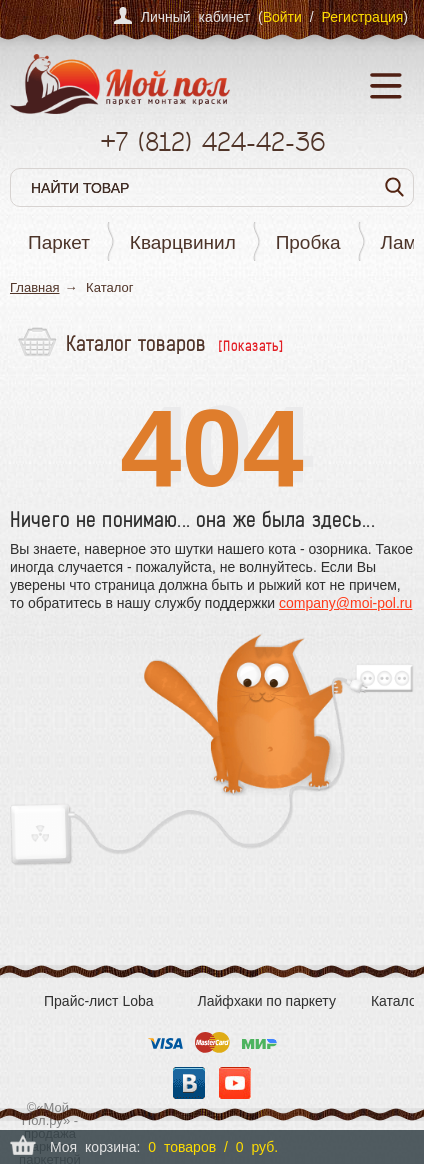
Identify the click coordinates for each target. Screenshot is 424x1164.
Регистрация (362, 17)
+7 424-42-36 (212, 141)
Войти (282, 17)
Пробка (308, 242)
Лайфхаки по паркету (267, 1001)
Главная (34, 287)
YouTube (235, 1083)
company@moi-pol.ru (345, 603)
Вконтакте (189, 1083)
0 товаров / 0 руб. (213, 1147)
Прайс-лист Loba (99, 1001)
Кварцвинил (183, 242)
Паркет (59, 242)
